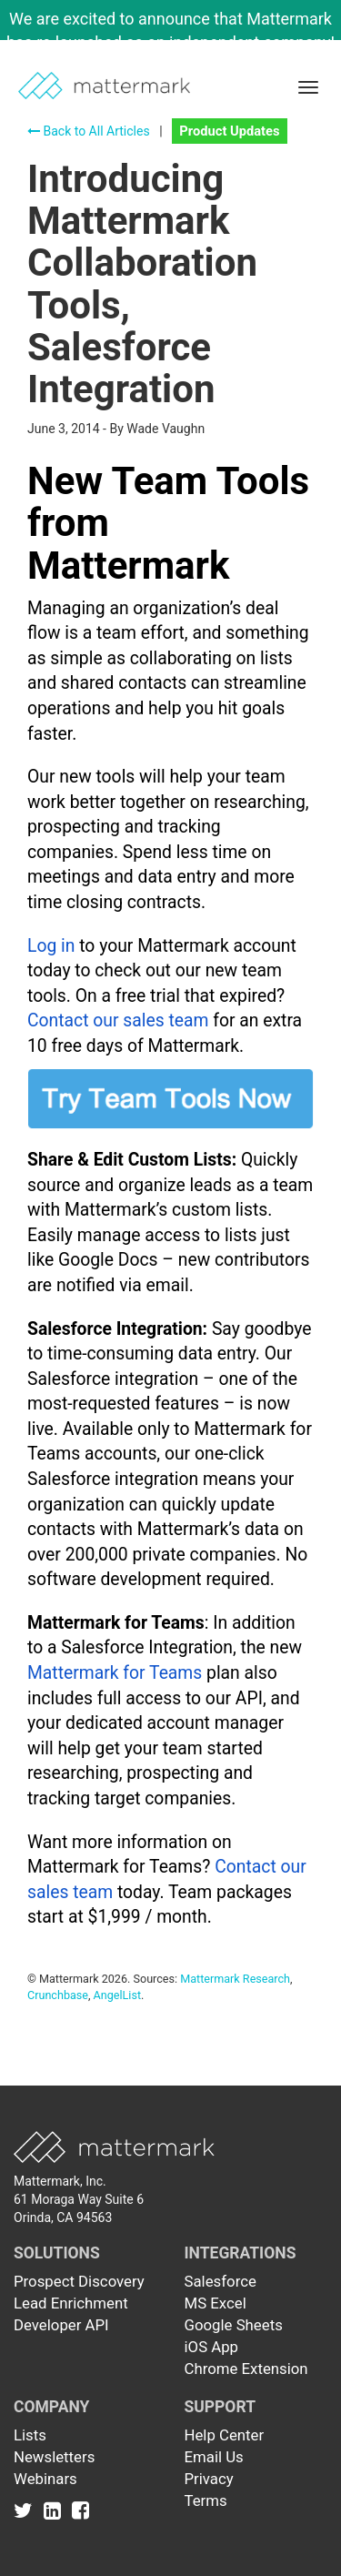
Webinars (45, 2479)
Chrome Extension (246, 2368)
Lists (30, 2435)
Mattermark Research (235, 1978)
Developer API (61, 2325)
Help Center (225, 2435)
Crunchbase (57, 1995)
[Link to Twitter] (27, 2509)
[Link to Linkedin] (56, 2509)
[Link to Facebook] (80, 2509)
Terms (206, 2500)
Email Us (214, 2457)
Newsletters (54, 2457)
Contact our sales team (117, 1020)
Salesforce (220, 2281)
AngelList (117, 1995)
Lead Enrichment (71, 2303)
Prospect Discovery (79, 2281)
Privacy (209, 2479)
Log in (51, 945)
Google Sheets (234, 2325)
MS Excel (215, 2303)
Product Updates (229, 131)
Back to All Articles (88, 131)
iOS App (212, 2347)
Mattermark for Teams (114, 1672)
